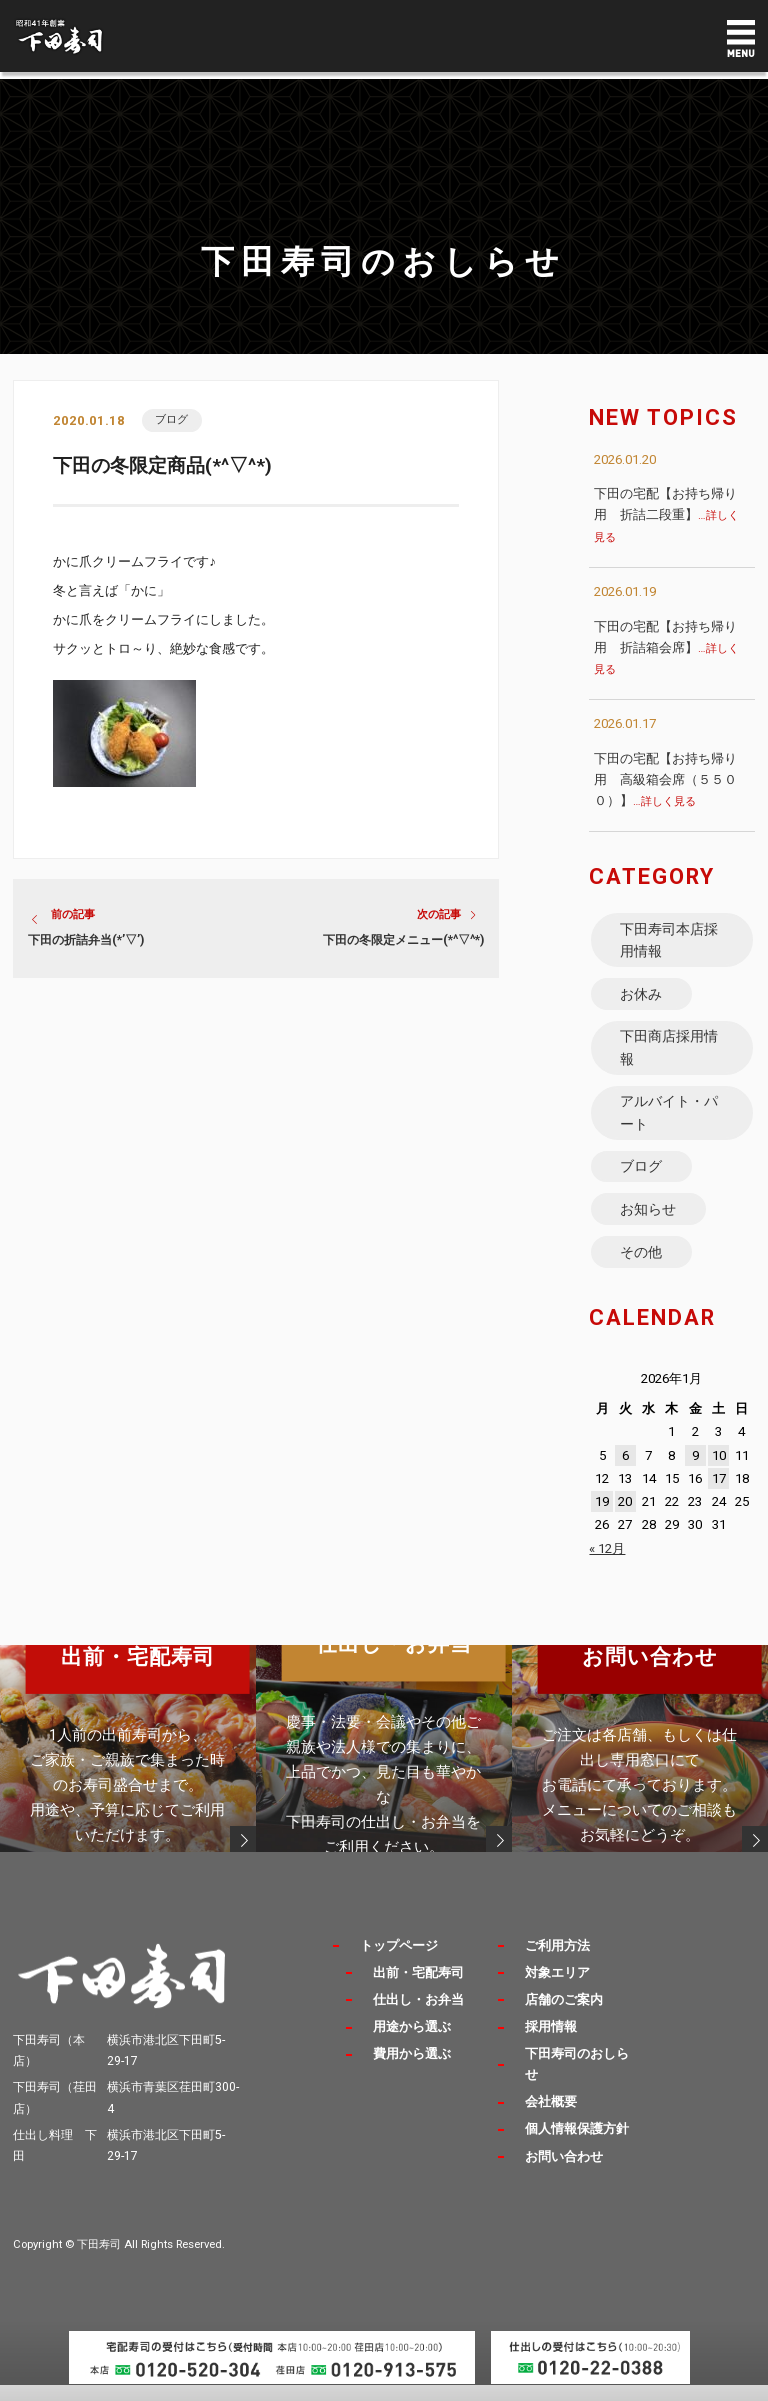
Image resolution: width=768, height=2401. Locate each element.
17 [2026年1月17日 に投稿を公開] (719, 1493)
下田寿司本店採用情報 (670, 941)
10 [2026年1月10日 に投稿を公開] (719, 1470)
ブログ (172, 419)
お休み (642, 997)
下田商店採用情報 (670, 1053)
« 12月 (607, 1563)
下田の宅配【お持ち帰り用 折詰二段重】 (666, 514)
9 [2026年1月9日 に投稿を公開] (695, 1470)
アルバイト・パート (670, 1121)
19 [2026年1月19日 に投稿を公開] (602, 1517)
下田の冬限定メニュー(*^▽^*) (403, 941)
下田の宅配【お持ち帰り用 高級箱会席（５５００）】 (665, 779)
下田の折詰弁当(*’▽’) (86, 941)
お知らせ (649, 1222)
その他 (642, 1266)
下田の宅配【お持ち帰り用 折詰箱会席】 (666, 647)
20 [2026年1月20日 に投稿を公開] (625, 1517)
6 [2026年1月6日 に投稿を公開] (625, 1470)
